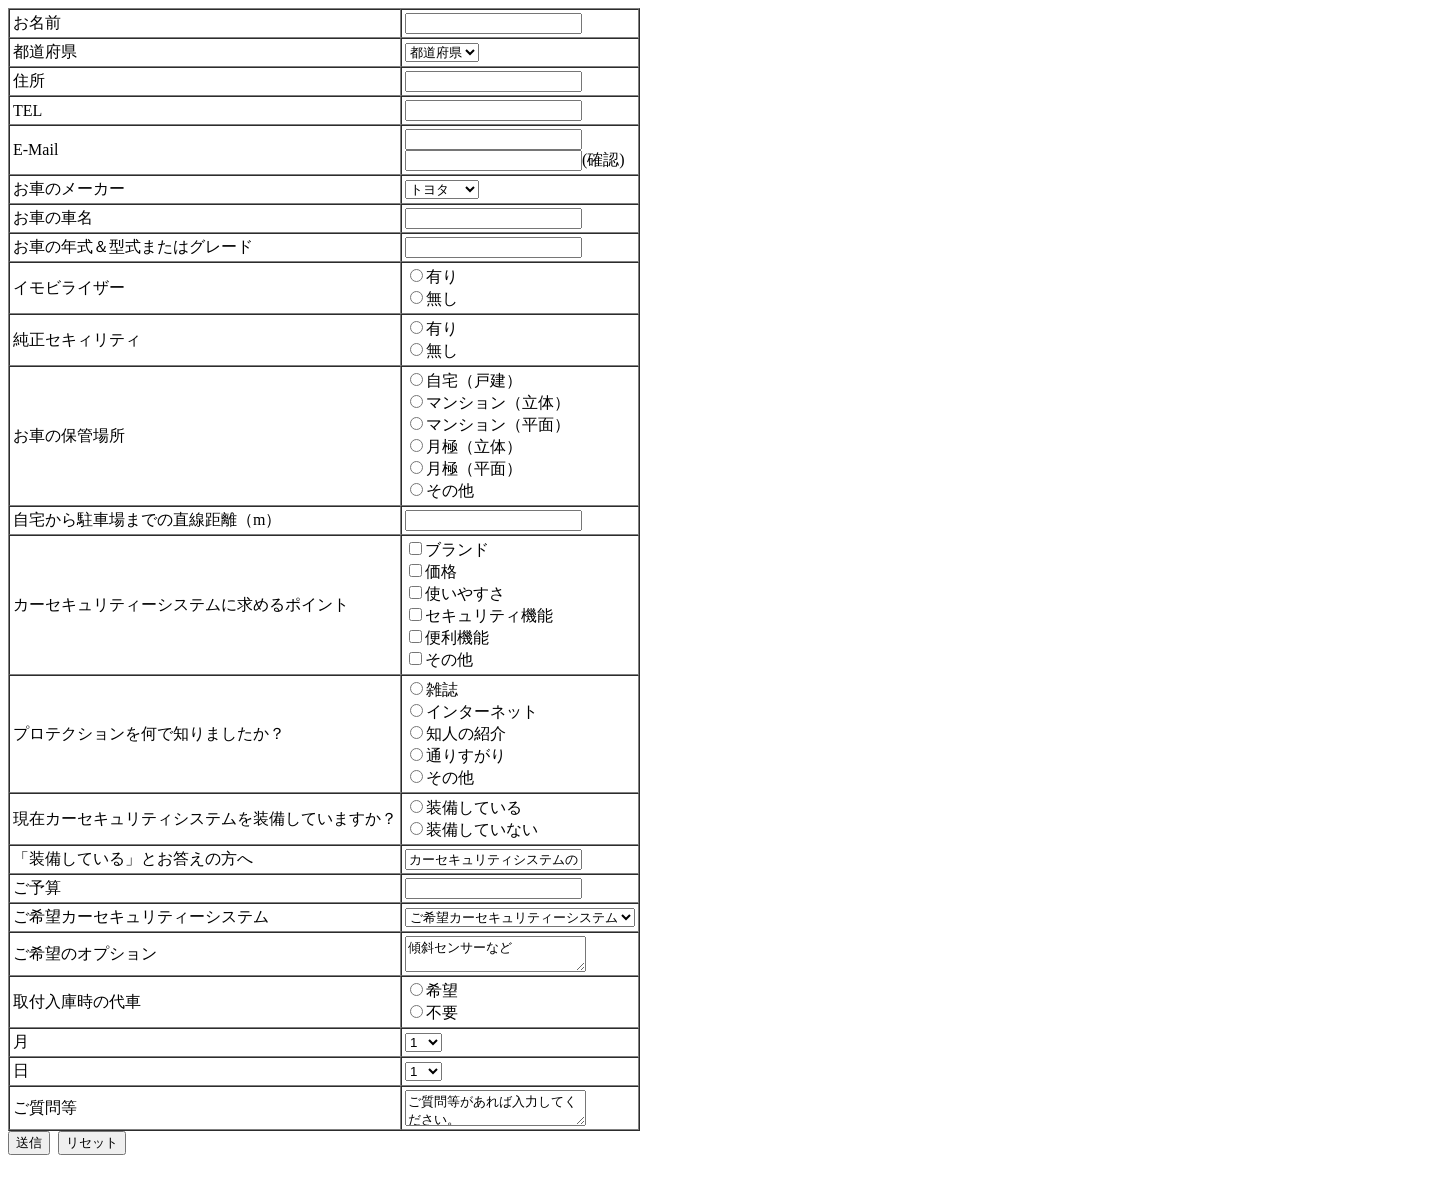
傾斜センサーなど (505, 957)
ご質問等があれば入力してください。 (505, 1117)
